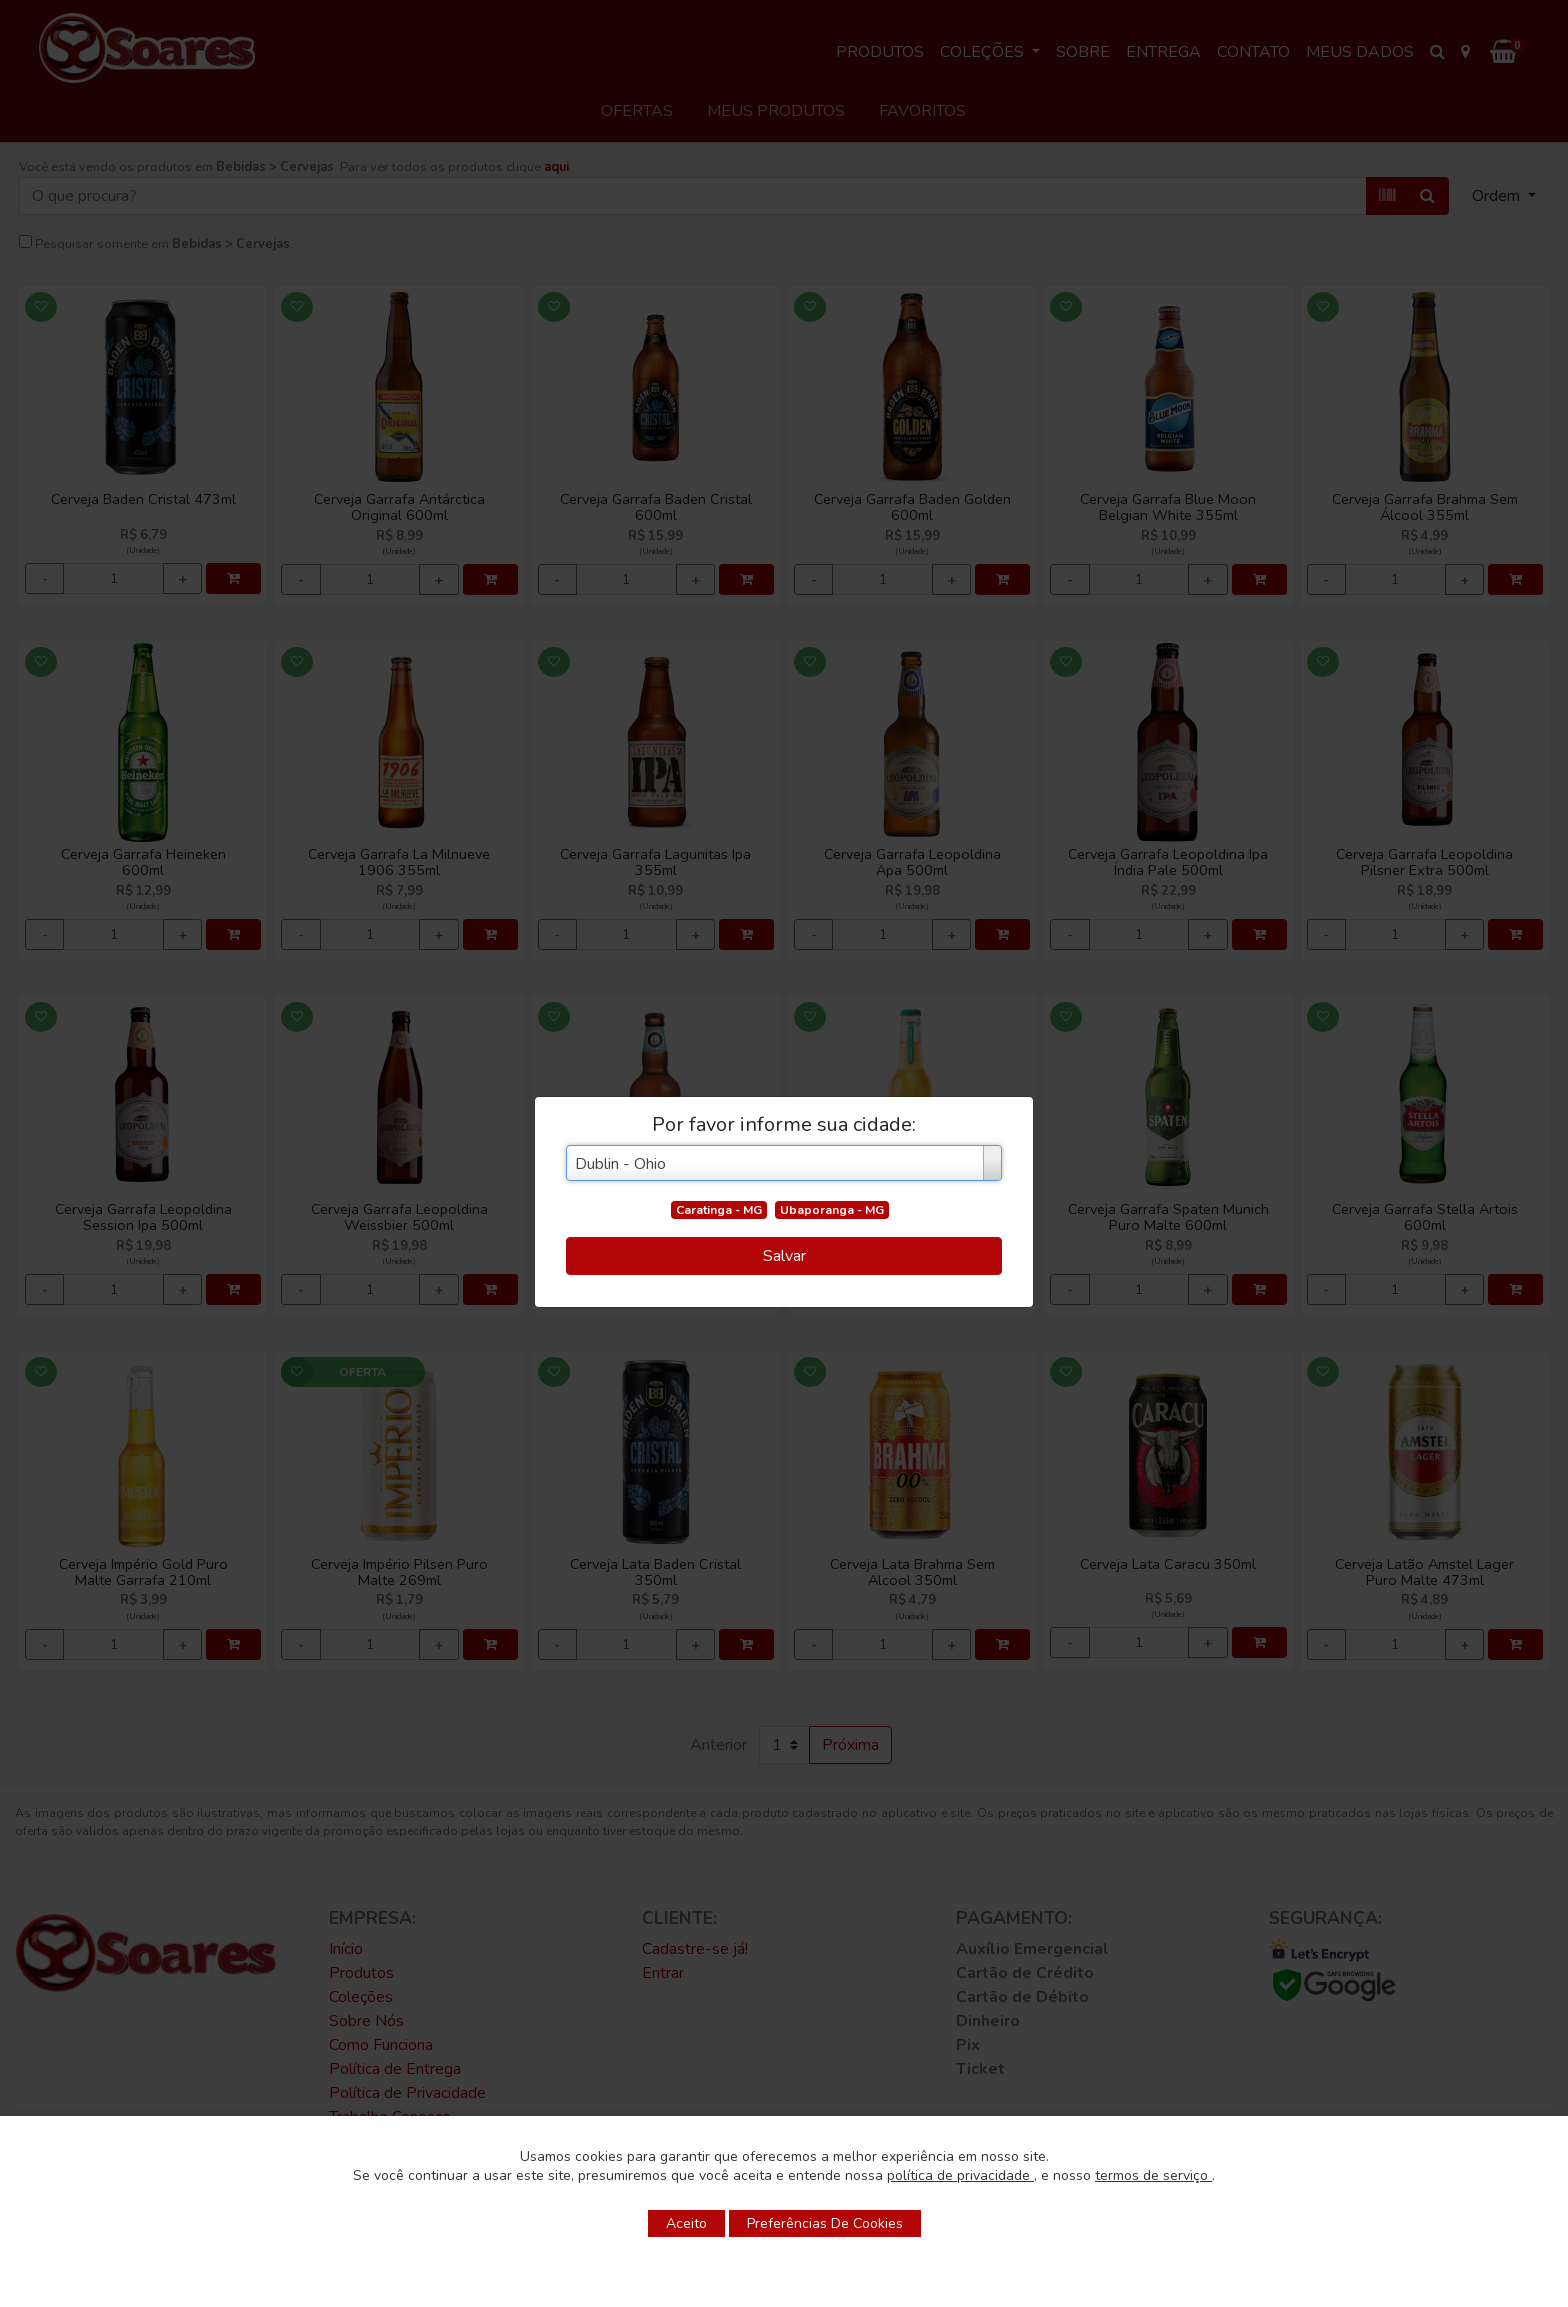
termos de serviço (1153, 2175)
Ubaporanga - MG (832, 1210)
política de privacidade (960, 2175)
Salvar (784, 1256)
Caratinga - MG (719, 1210)
